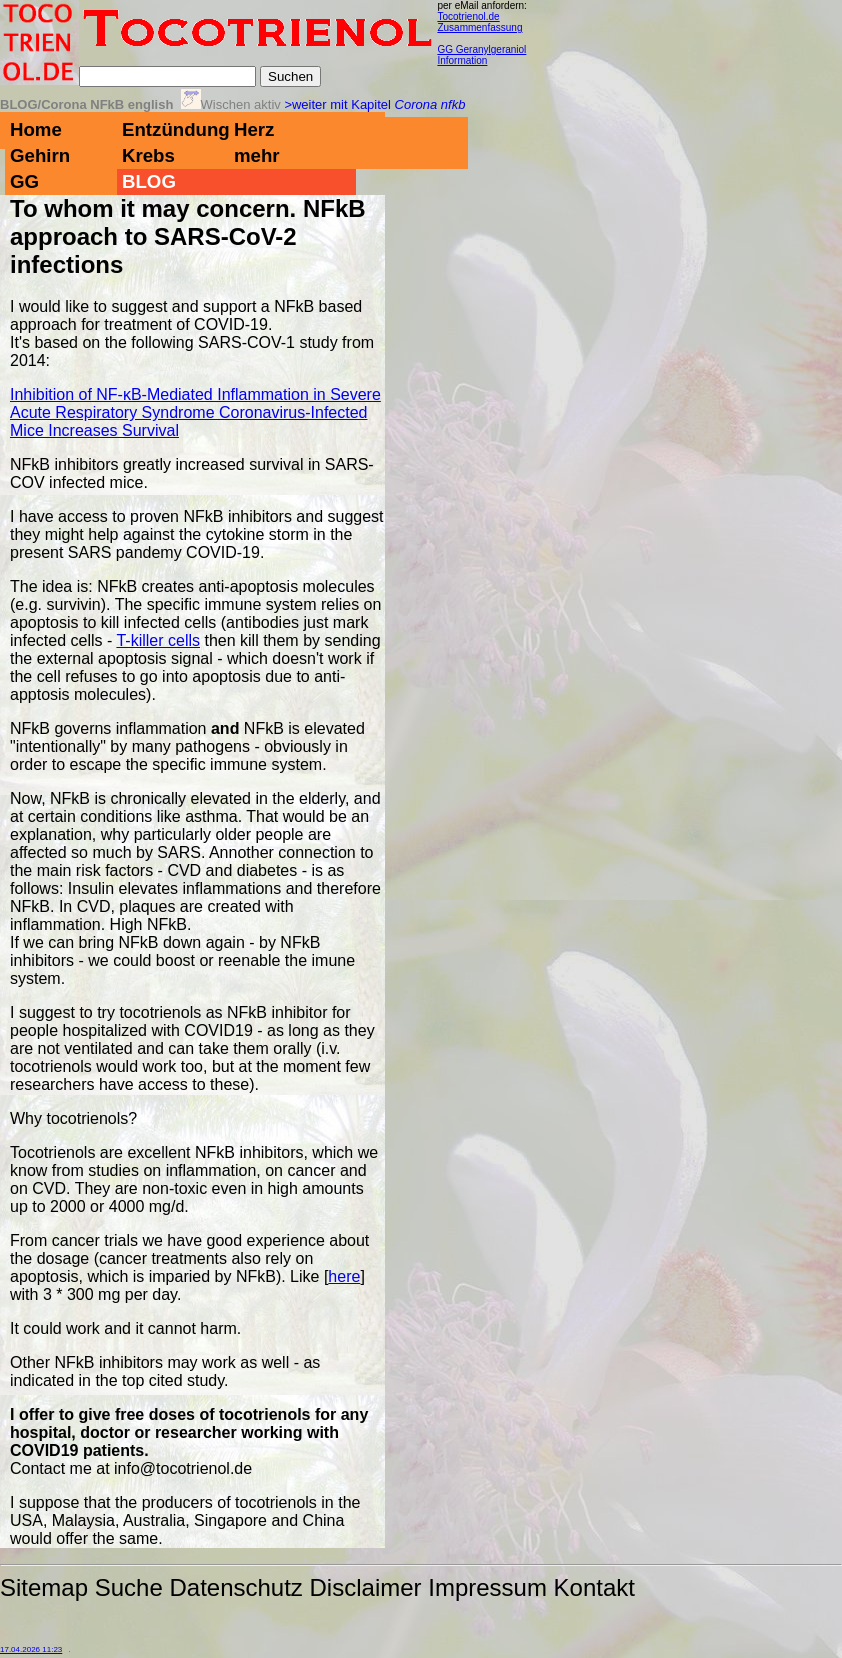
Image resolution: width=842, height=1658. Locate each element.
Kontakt (594, 1587)
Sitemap (44, 1587)
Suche (129, 1587)
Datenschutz (235, 1587)
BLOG (149, 181)
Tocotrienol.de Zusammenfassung (479, 22)
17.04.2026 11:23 (31, 1649)
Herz (254, 129)
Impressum (487, 1587)
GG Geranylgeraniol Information (481, 55)
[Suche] (167, 76)
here (344, 1276)
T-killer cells (158, 640)
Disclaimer (366, 1587)
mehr (257, 155)
